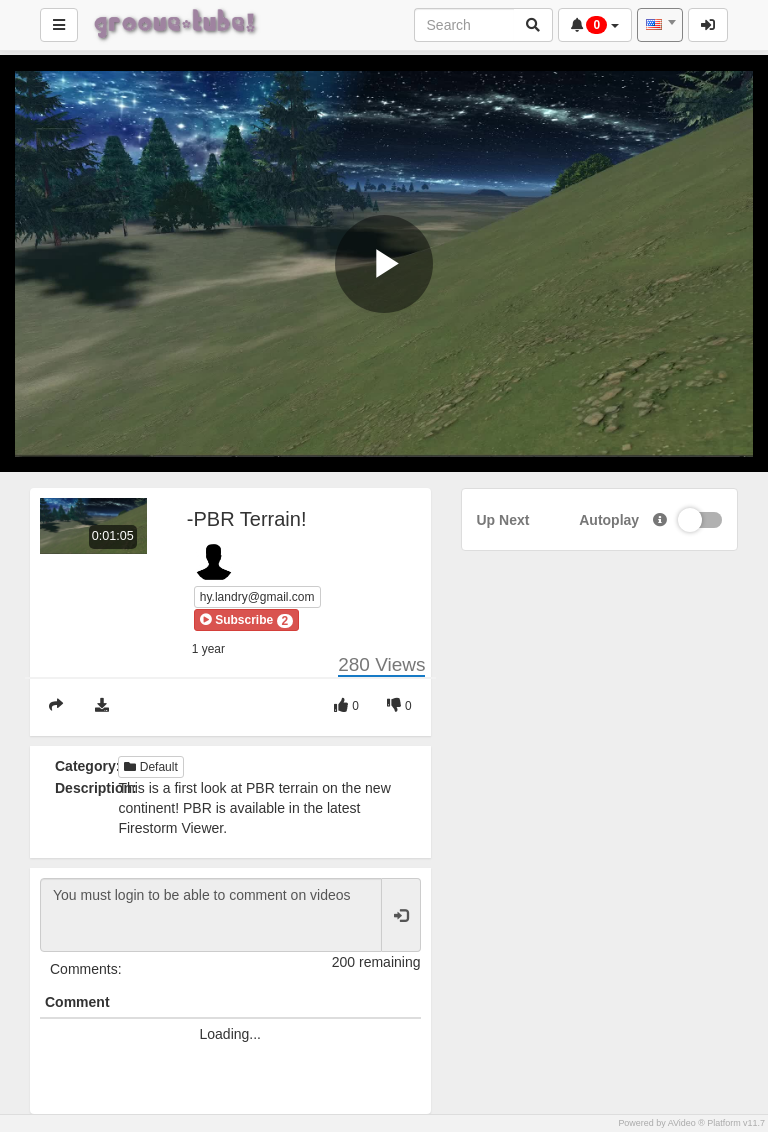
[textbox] (660, 25)
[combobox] (660, 25)
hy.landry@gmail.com (257, 597)
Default (150, 767)
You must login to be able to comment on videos (211, 915)
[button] (246, 620)
